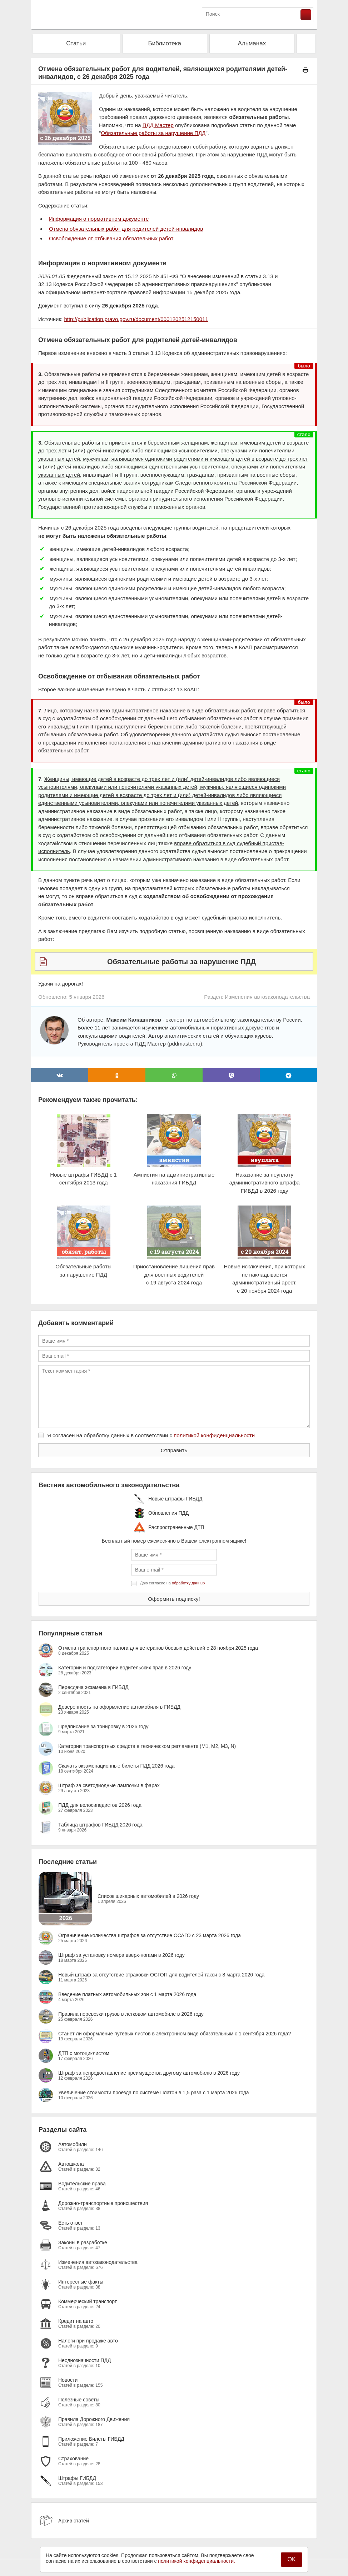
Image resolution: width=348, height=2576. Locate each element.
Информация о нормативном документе (99, 219)
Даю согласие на (172, 1583)
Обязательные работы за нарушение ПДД (153, 133)
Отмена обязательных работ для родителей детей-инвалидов (126, 229)
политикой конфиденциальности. (196, 2561)
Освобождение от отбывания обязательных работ (111, 238)
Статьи (76, 43)
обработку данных (188, 1583)
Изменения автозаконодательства (267, 997)
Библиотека (164, 43)
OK (291, 2559)
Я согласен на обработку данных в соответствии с (151, 1435)
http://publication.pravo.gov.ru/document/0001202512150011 (136, 319)
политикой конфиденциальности (214, 1435)
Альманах (252, 43)
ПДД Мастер (158, 125)
